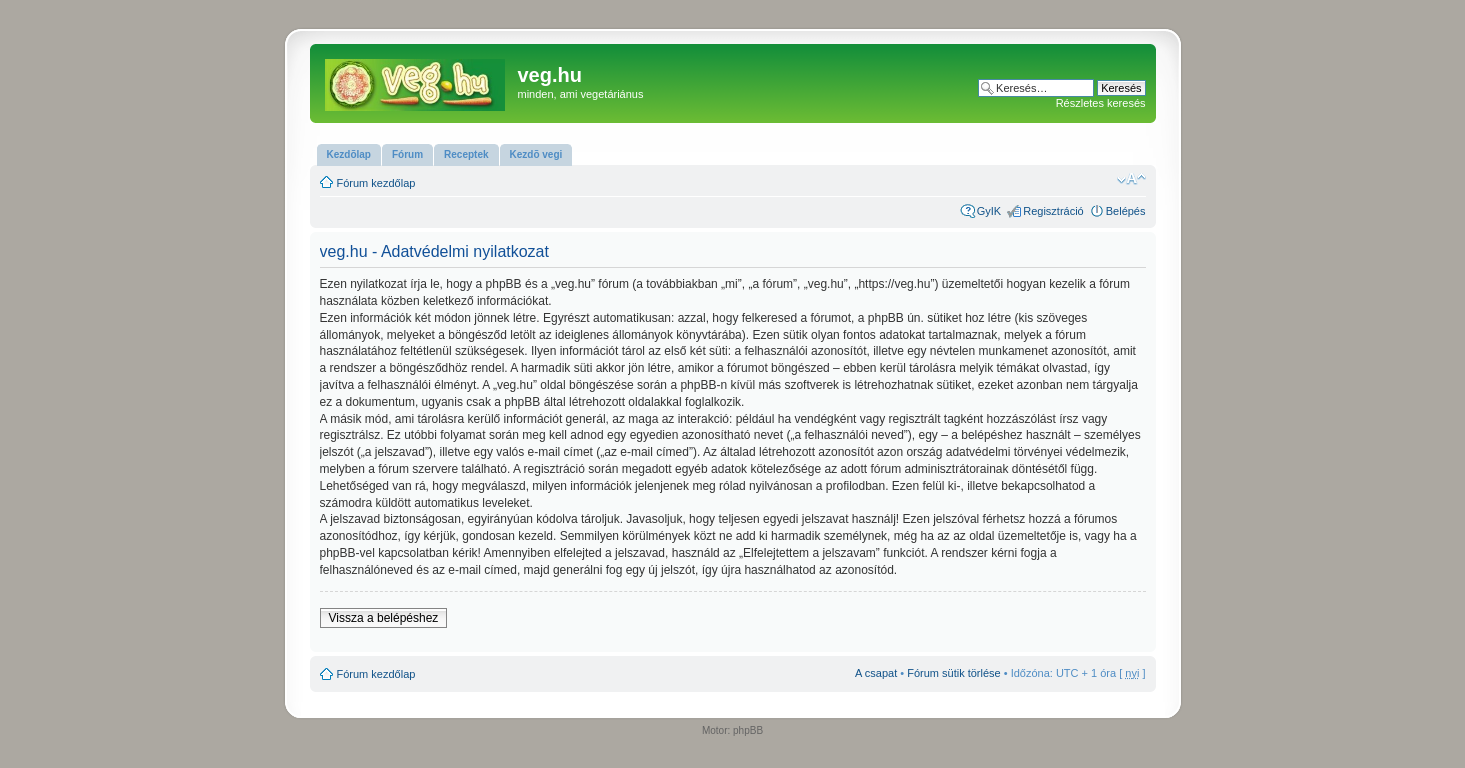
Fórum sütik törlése (954, 673)
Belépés (1126, 211)
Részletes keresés (1101, 103)
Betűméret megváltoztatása (1131, 179)
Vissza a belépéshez (384, 618)
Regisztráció (1053, 211)
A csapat (876, 673)
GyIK (989, 211)
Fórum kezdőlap (376, 183)
